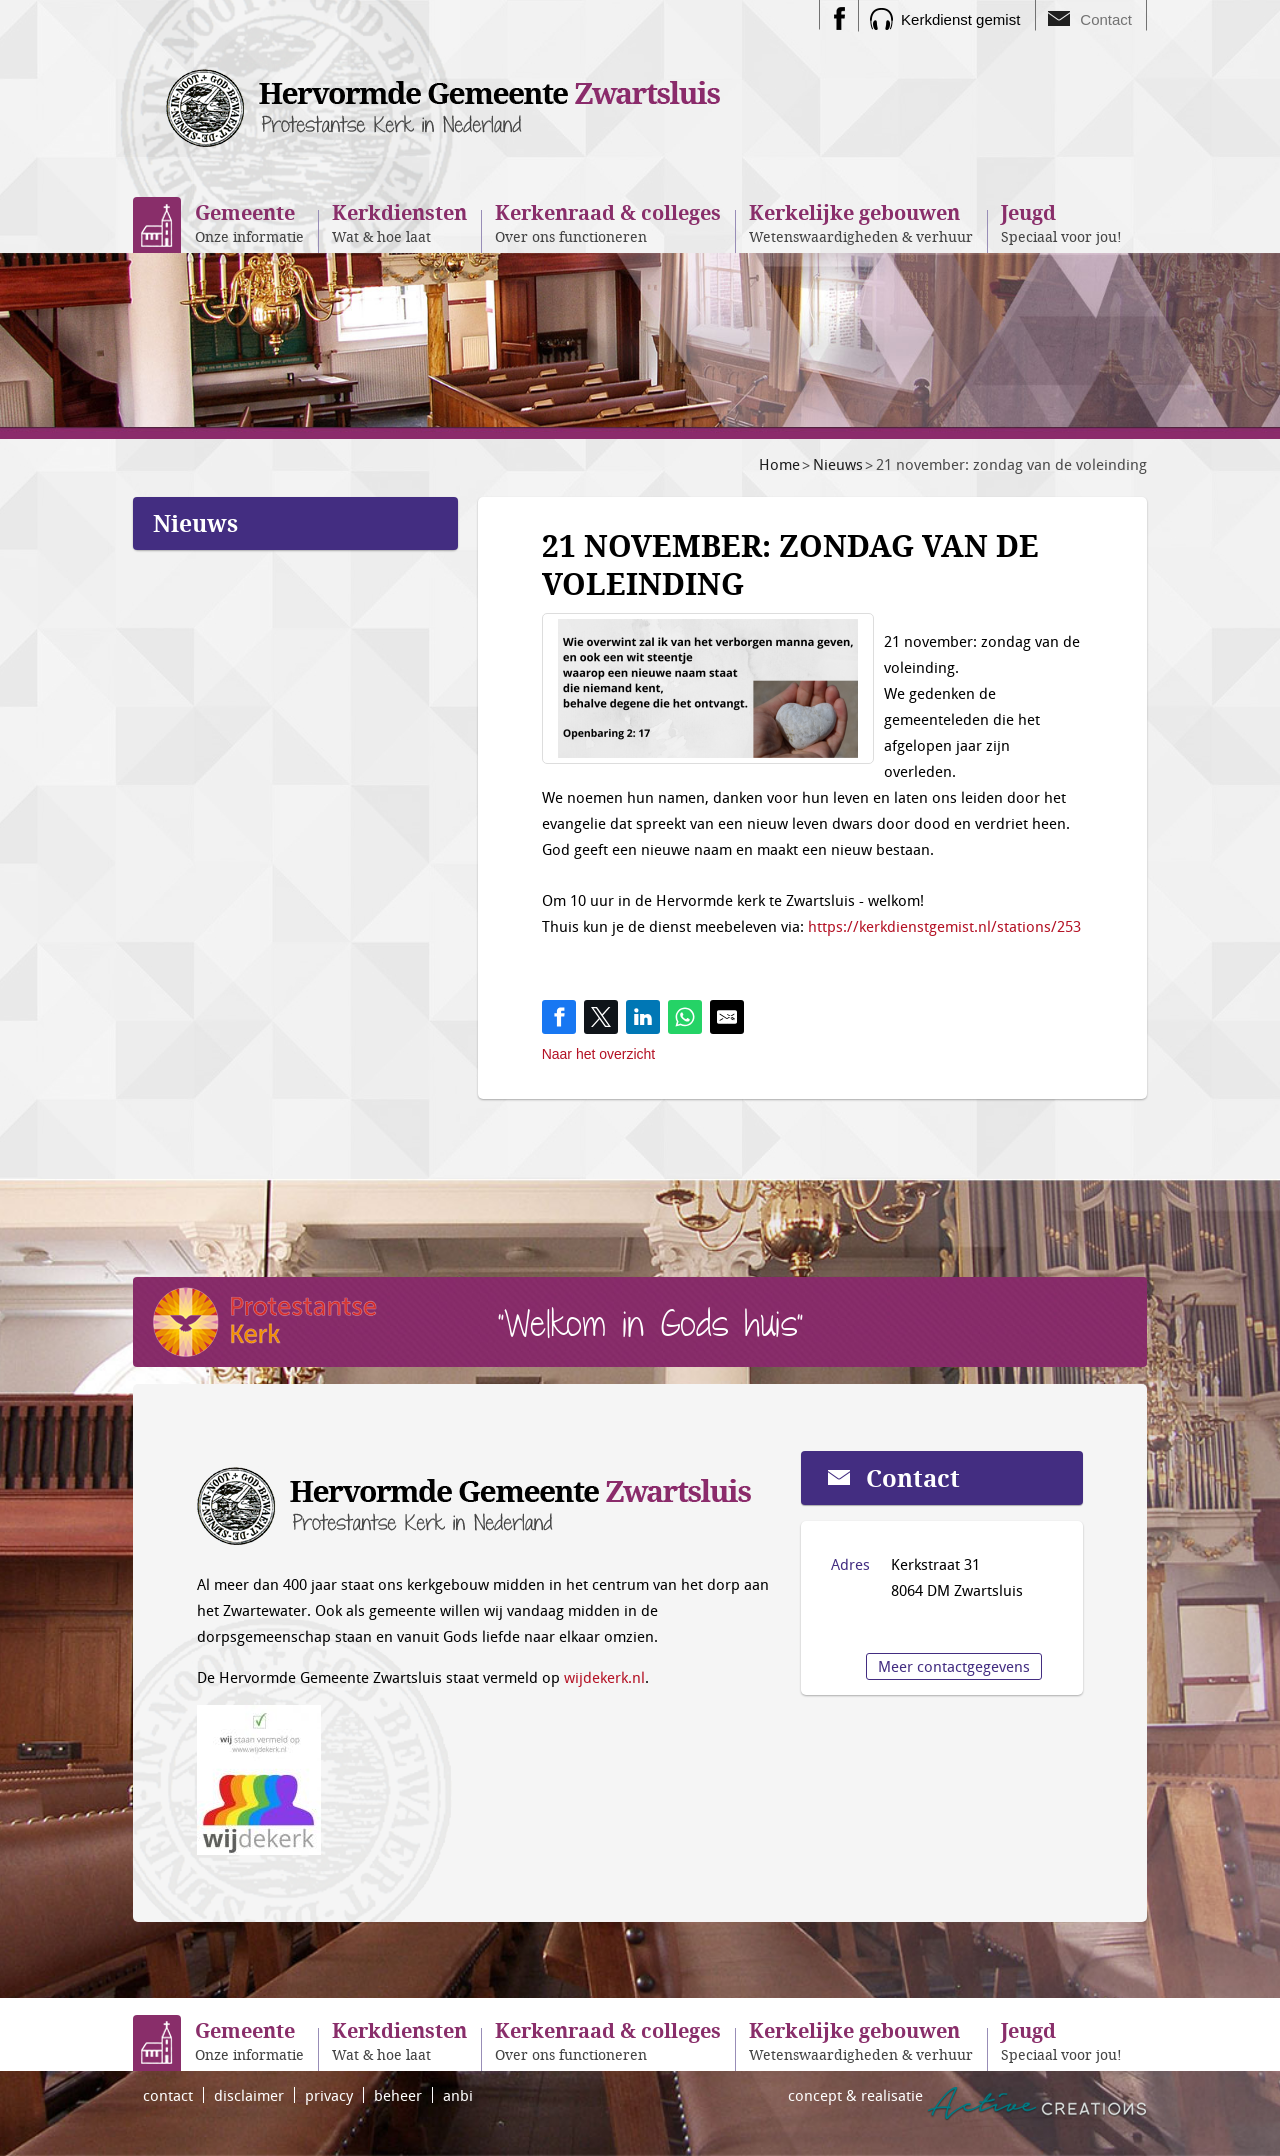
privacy (329, 2095)
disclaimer (249, 2095)
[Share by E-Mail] (727, 1017)
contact (168, 2095)
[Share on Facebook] (559, 1017)
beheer (398, 2095)
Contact (1106, 19)
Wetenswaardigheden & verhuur (861, 222)
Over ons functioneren (608, 222)
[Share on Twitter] (601, 1017)
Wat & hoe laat (399, 222)
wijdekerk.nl (604, 1677)
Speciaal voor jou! (1061, 222)
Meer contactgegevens (954, 1666)
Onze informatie (249, 222)
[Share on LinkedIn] (643, 1017)
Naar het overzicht (599, 1054)
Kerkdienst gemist (960, 19)
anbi (458, 2095)
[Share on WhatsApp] (685, 1017)
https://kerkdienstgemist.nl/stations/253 (944, 926)
